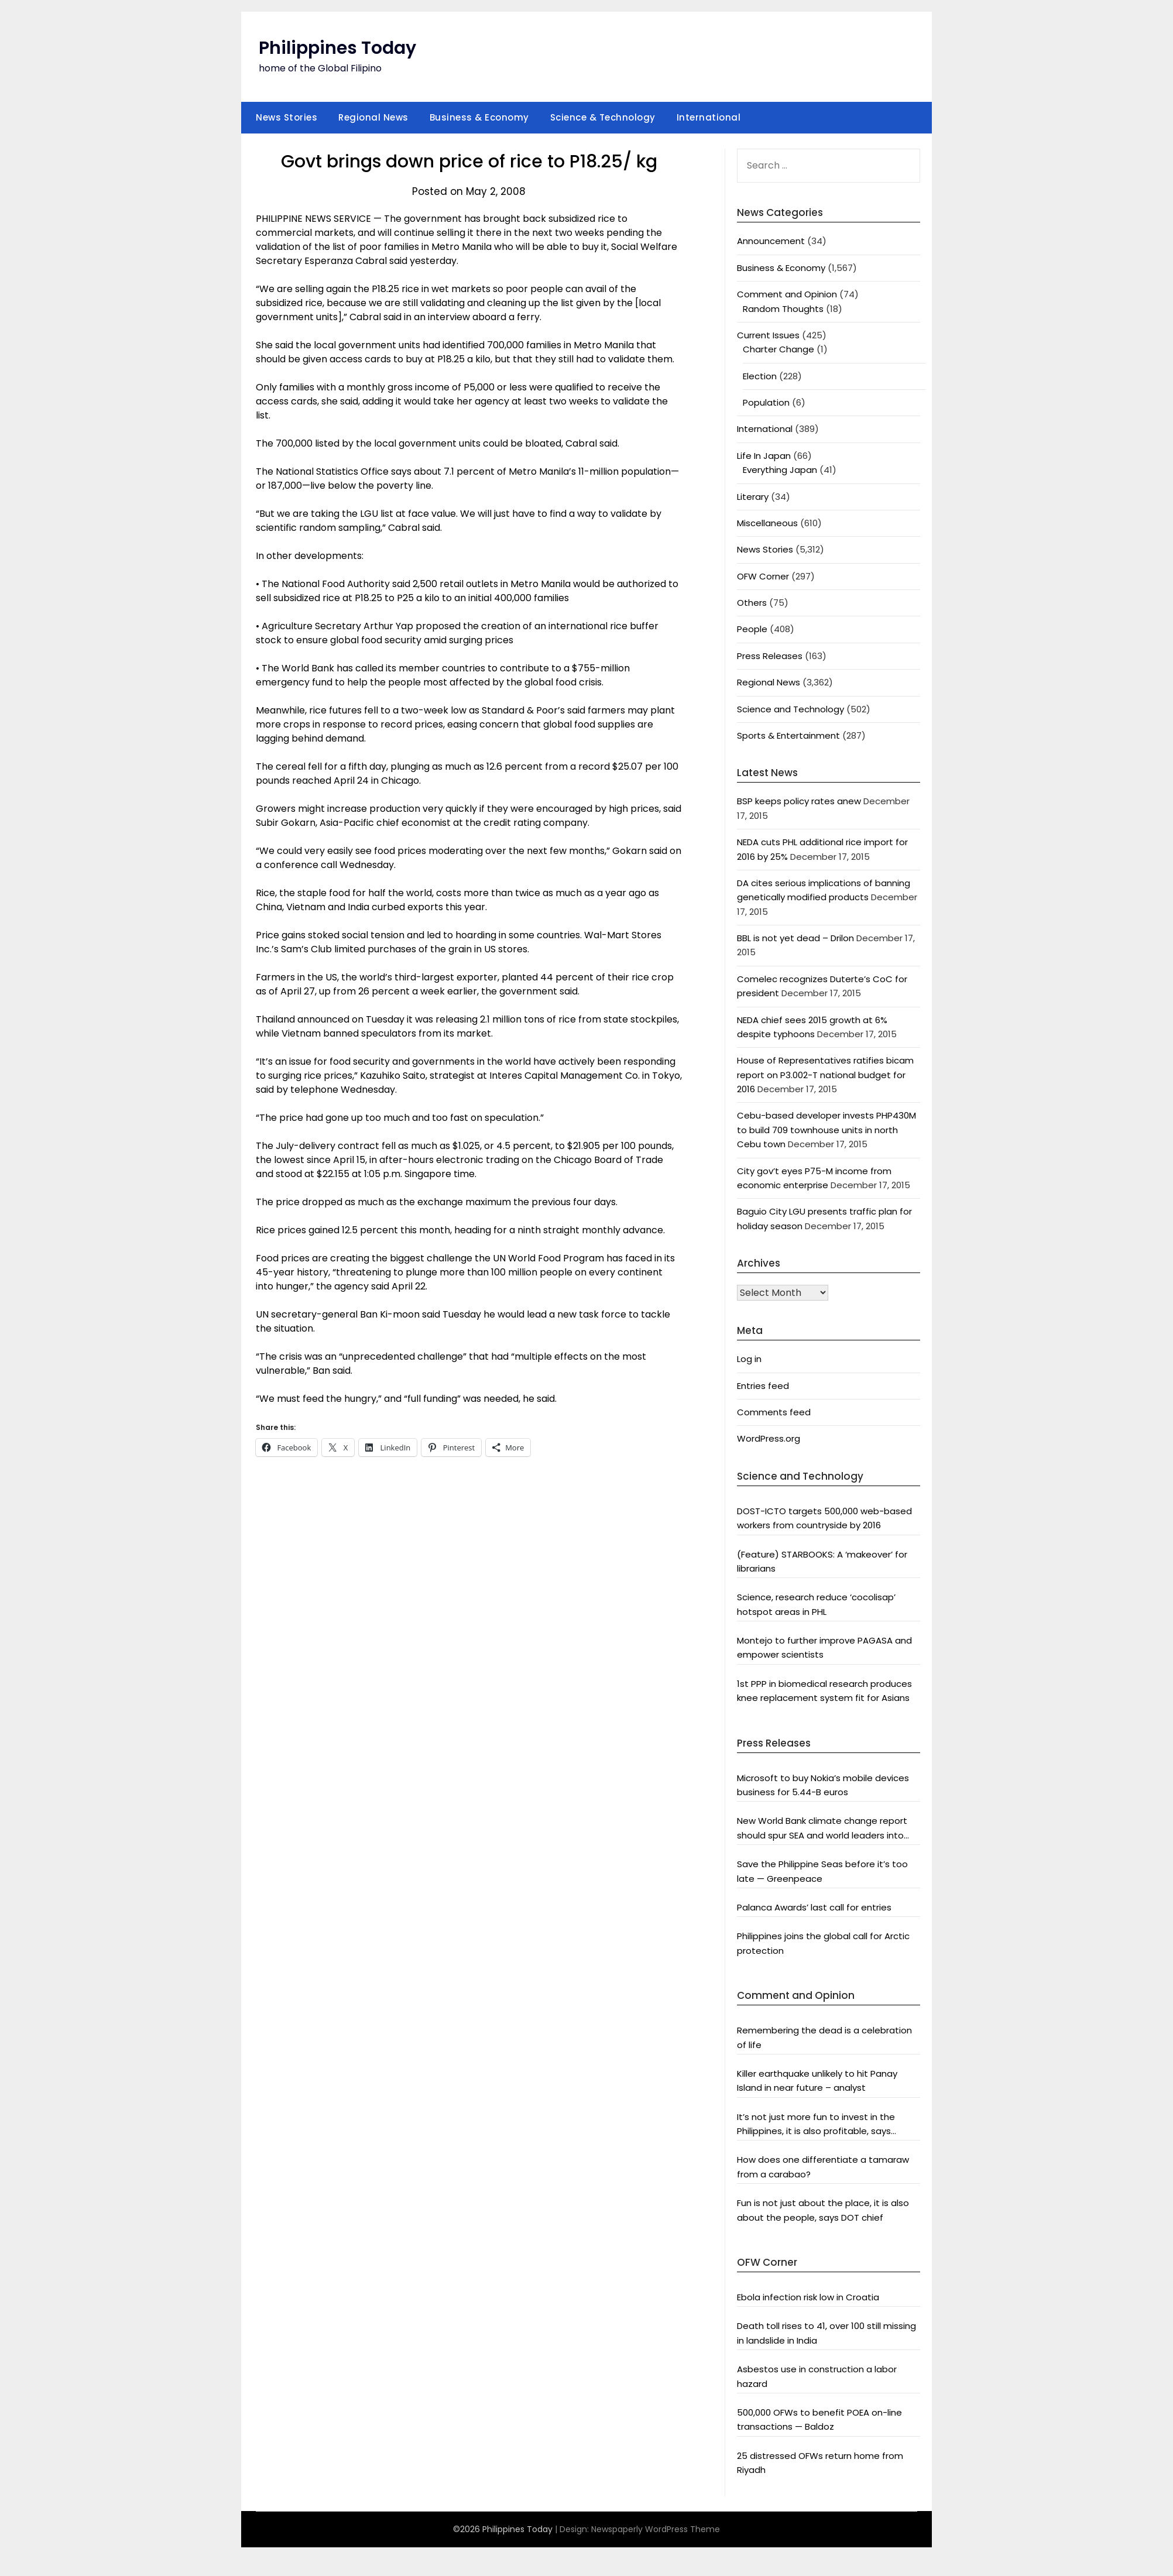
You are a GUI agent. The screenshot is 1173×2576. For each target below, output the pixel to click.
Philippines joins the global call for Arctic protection (823, 1943)
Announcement (771, 241)
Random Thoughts (783, 309)
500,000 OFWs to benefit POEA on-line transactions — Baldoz (819, 2419)
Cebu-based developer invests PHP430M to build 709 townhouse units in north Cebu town (826, 1129)
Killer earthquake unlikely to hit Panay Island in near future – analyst (817, 2080)
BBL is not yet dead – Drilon (795, 938)
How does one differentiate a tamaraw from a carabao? (823, 2166)
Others (752, 602)
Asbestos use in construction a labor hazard (817, 2376)
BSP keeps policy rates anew (799, 801)
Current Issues (768, 335)
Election (760, 376)
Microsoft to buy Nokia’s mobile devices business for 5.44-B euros (823, 1785)
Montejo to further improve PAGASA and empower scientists (824, 1647)
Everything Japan (780, 470)
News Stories (286, 117)
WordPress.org (768, 1438)
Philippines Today (337, 48)
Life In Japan (764, 456)
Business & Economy (479, 117)
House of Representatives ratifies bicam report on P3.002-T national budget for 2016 (825, 1074)
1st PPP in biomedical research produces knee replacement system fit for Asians (824, 1691)
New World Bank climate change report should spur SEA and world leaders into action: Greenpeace (822, 1828)
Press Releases (769, 656)
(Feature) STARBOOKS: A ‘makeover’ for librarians (822, 1561)
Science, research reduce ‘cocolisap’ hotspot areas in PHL (816, 1604)
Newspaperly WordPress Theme (655, 2529)
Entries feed (763, 1386)
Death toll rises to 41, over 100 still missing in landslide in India (826, 2333)
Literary (753, 496)
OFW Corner (763, 576)
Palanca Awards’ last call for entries (814, 1907)
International (709, 117)
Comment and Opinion (787, 294)
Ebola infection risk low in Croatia (808, 2297)
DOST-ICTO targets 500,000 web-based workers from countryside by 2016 (824, 1518)
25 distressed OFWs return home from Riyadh (820, 2463)
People (752, 629)
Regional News (373, 117)
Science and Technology (790, 709)
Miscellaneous (767, 523)
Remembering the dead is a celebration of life (824, 2037)
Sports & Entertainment (788, 735)
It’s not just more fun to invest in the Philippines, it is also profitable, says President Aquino (816, 2125)
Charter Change (778, 349)
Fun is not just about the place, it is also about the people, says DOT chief (823, 2210)
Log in (749, 1359)
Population (766, 402)
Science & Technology (603, 117)
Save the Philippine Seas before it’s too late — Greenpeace (822, 1871)
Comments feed (774, 1412)
